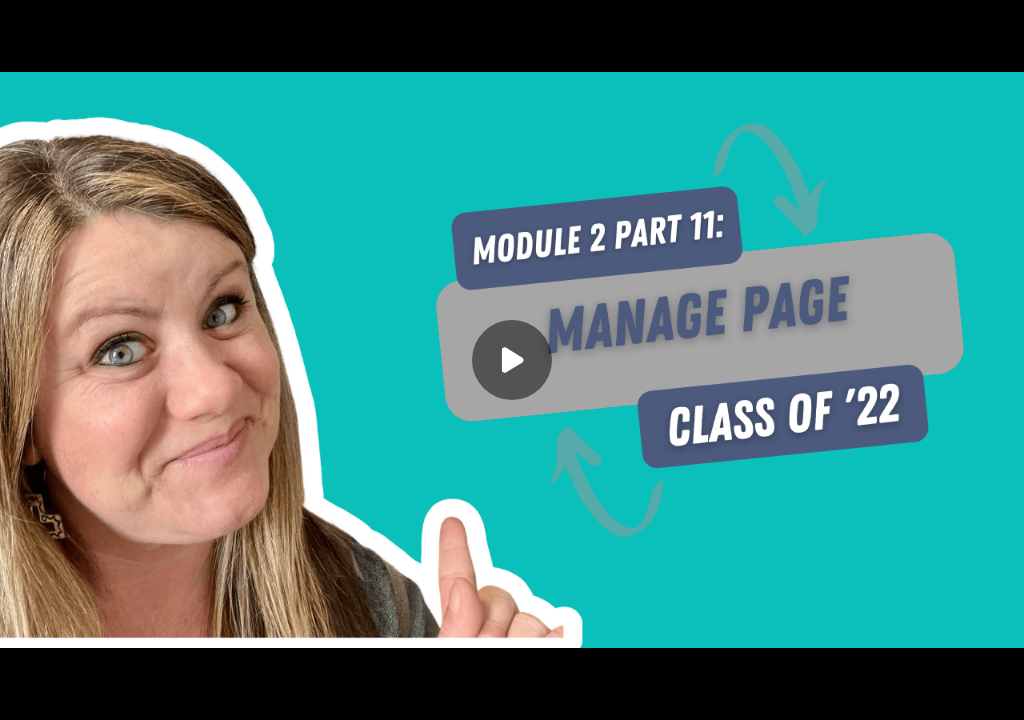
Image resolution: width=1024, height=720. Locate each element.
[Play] (512, 360)
